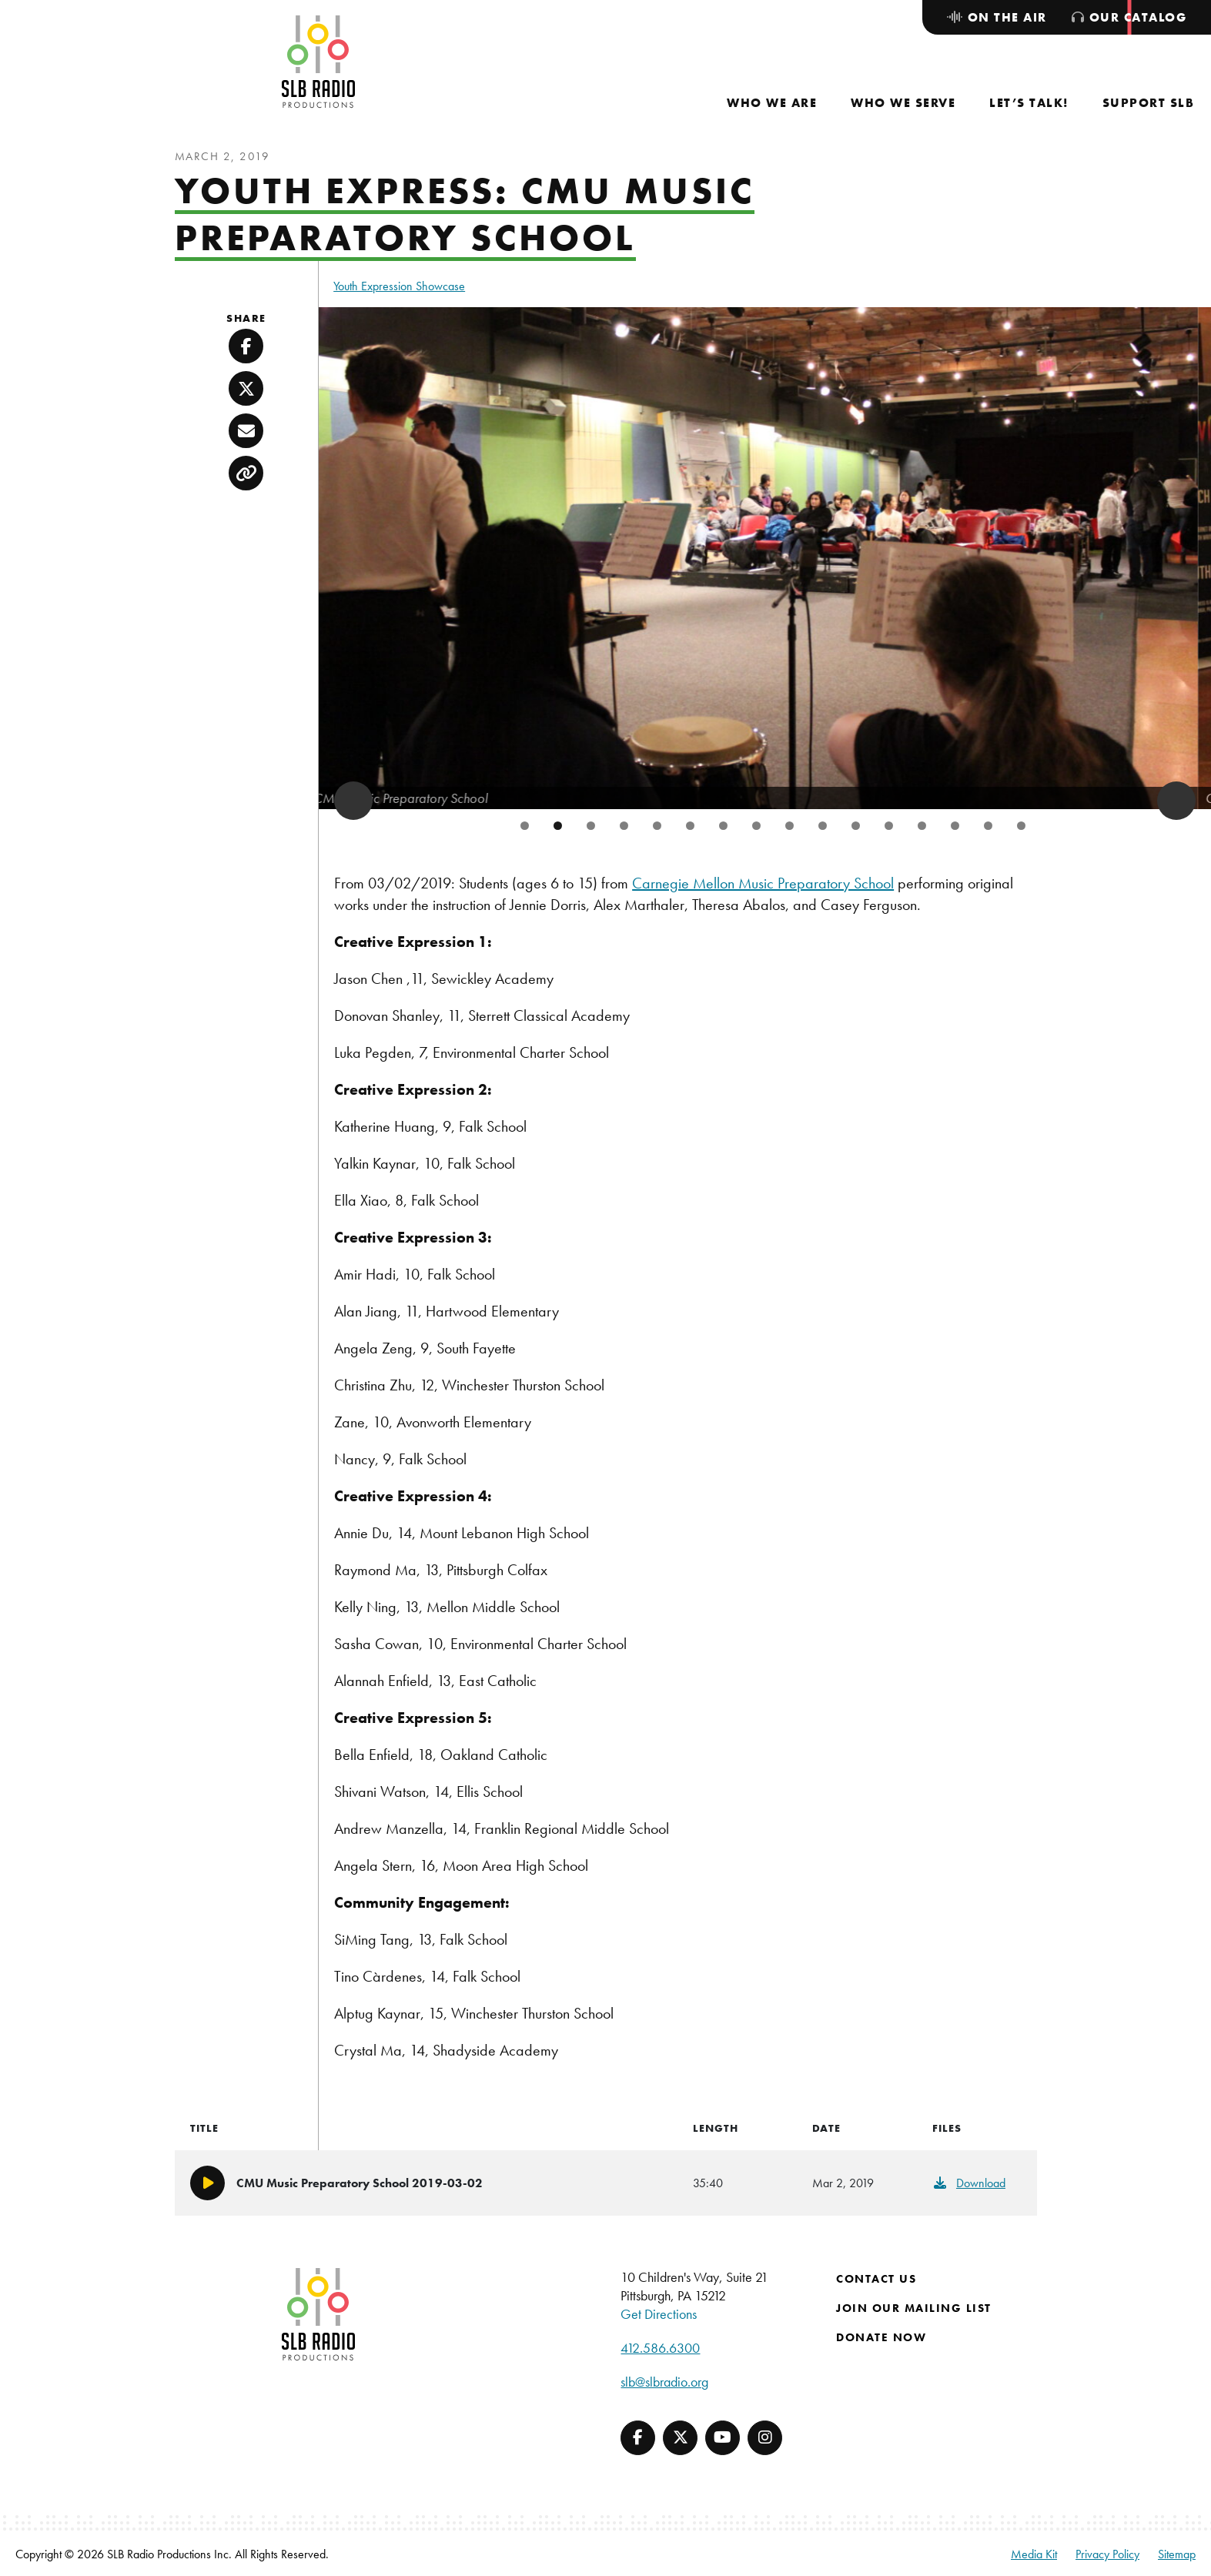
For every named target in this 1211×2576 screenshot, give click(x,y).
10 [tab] (822, 825)
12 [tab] (889, 825)
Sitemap (1177, 2554)
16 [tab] (1021, 825)
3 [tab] (591, 825)
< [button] (353, 800)
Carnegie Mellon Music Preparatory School (763, 883)
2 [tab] (558, 825)
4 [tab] (624, 825)
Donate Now (881, 2337)
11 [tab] (855, 825)
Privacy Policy (1107, 2554)
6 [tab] (690, 825)
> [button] (1176, 800)
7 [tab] (723, 825)
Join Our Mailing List (914, 2308)
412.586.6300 (660, 2348)
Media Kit (1034, 2554)
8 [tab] (756, 825)
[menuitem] (772, 103)
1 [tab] (524, 825)
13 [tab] (922, 825)
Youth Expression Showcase (399, 286)
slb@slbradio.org (664, 2381)
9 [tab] (789, 825)
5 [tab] (657, 825)
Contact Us (876, 2279)
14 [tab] (955, 825)
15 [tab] (988, 825)
